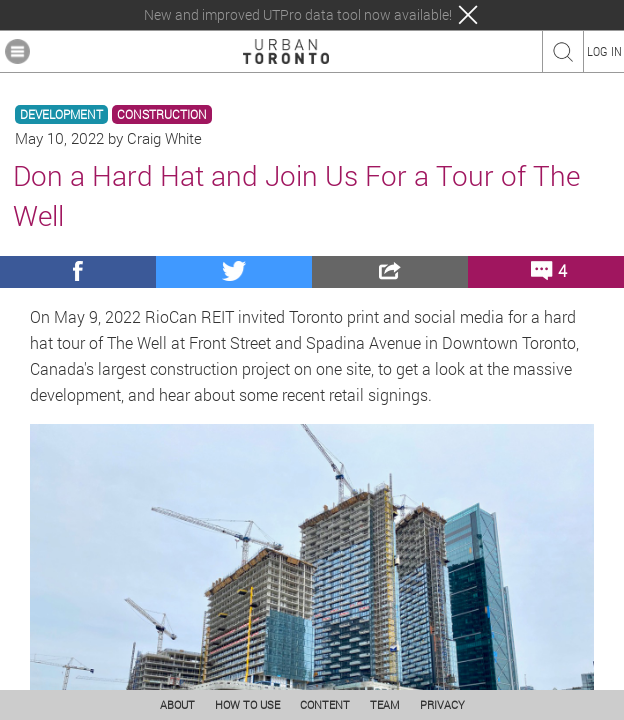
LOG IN (604, 51)
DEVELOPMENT (61, 114)
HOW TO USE (247, 704)
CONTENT (325, 704)
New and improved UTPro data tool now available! (298, 15)
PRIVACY (442, 704)
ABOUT (177, 704)
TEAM (385, 704)
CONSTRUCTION (162, 114)
